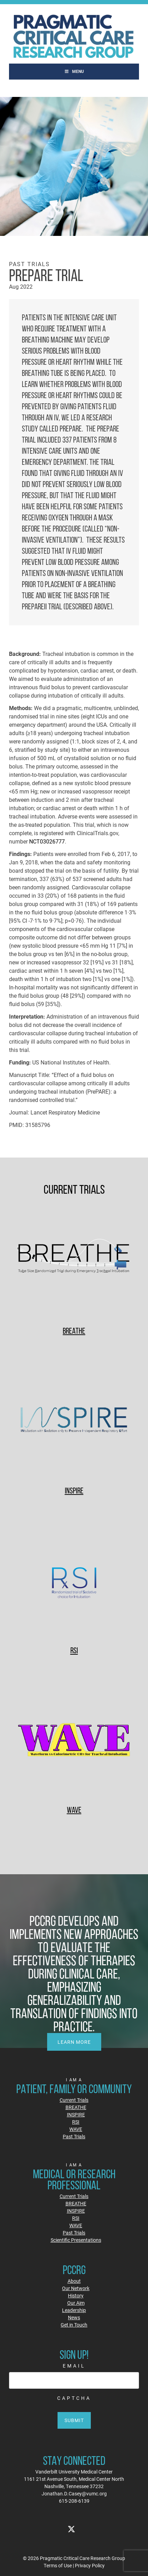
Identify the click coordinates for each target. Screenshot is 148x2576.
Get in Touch (74, 2324)
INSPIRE (74, 1490)
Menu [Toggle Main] (74, 71)
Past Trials (74, 2136)
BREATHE (74, 1330)
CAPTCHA (74, 2398)
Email (74, 2365)
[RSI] (74, 1580)
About (74, 2281)
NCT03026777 (47, 841)
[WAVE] (74, 1740)
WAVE (74, 1809)
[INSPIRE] (74, 1421)
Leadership (74, 2310)
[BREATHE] (74, 1261)
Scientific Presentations (76, 2240)
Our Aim (76, 2302)
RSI (74, 1650)
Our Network (75, 2288)
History (76, 2295)
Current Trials (74, 2100)
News (74, 2317)
